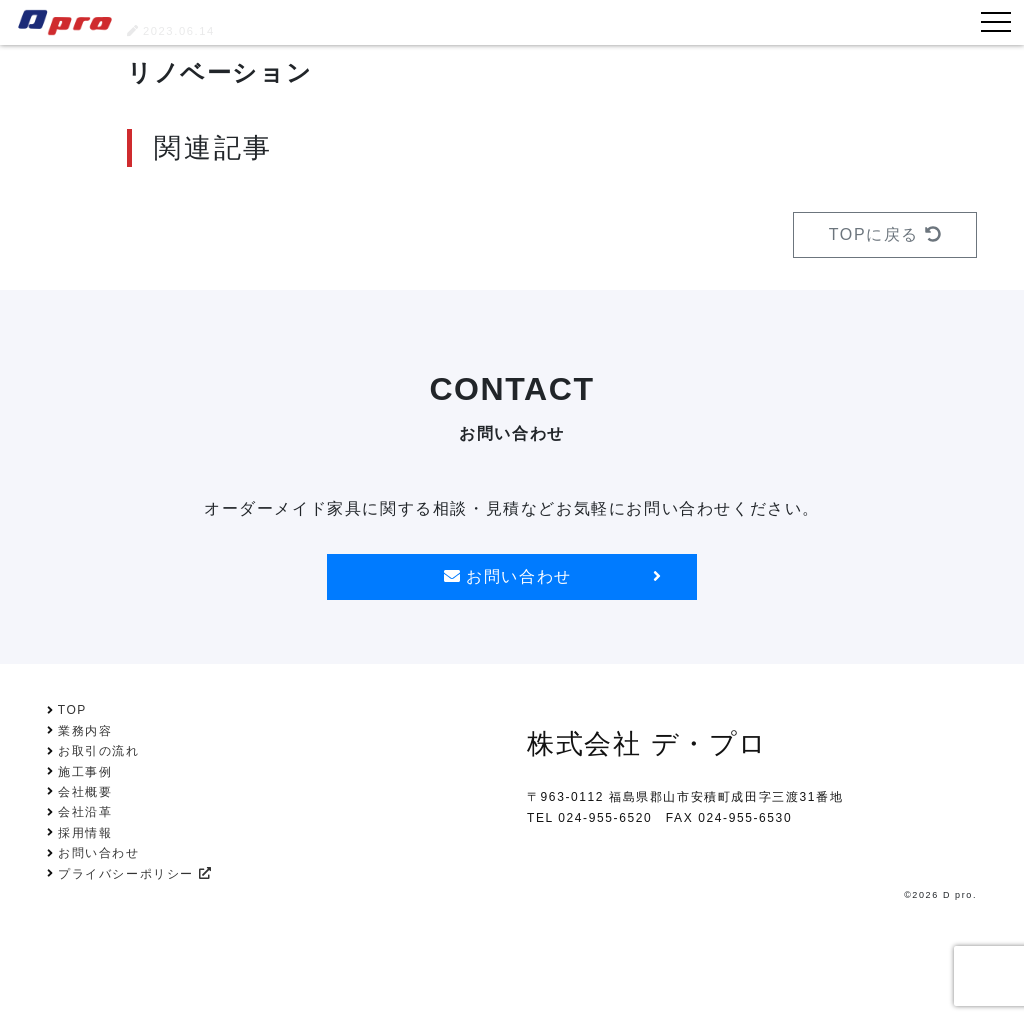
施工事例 (85, 772)
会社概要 (85, 792)
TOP (72, 710)
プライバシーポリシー (134, 874)
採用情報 (85, 833)
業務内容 (85, 731)
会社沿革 (85, 812)
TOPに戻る (885, 234)
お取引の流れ (99, 751)
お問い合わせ (552, 577)
